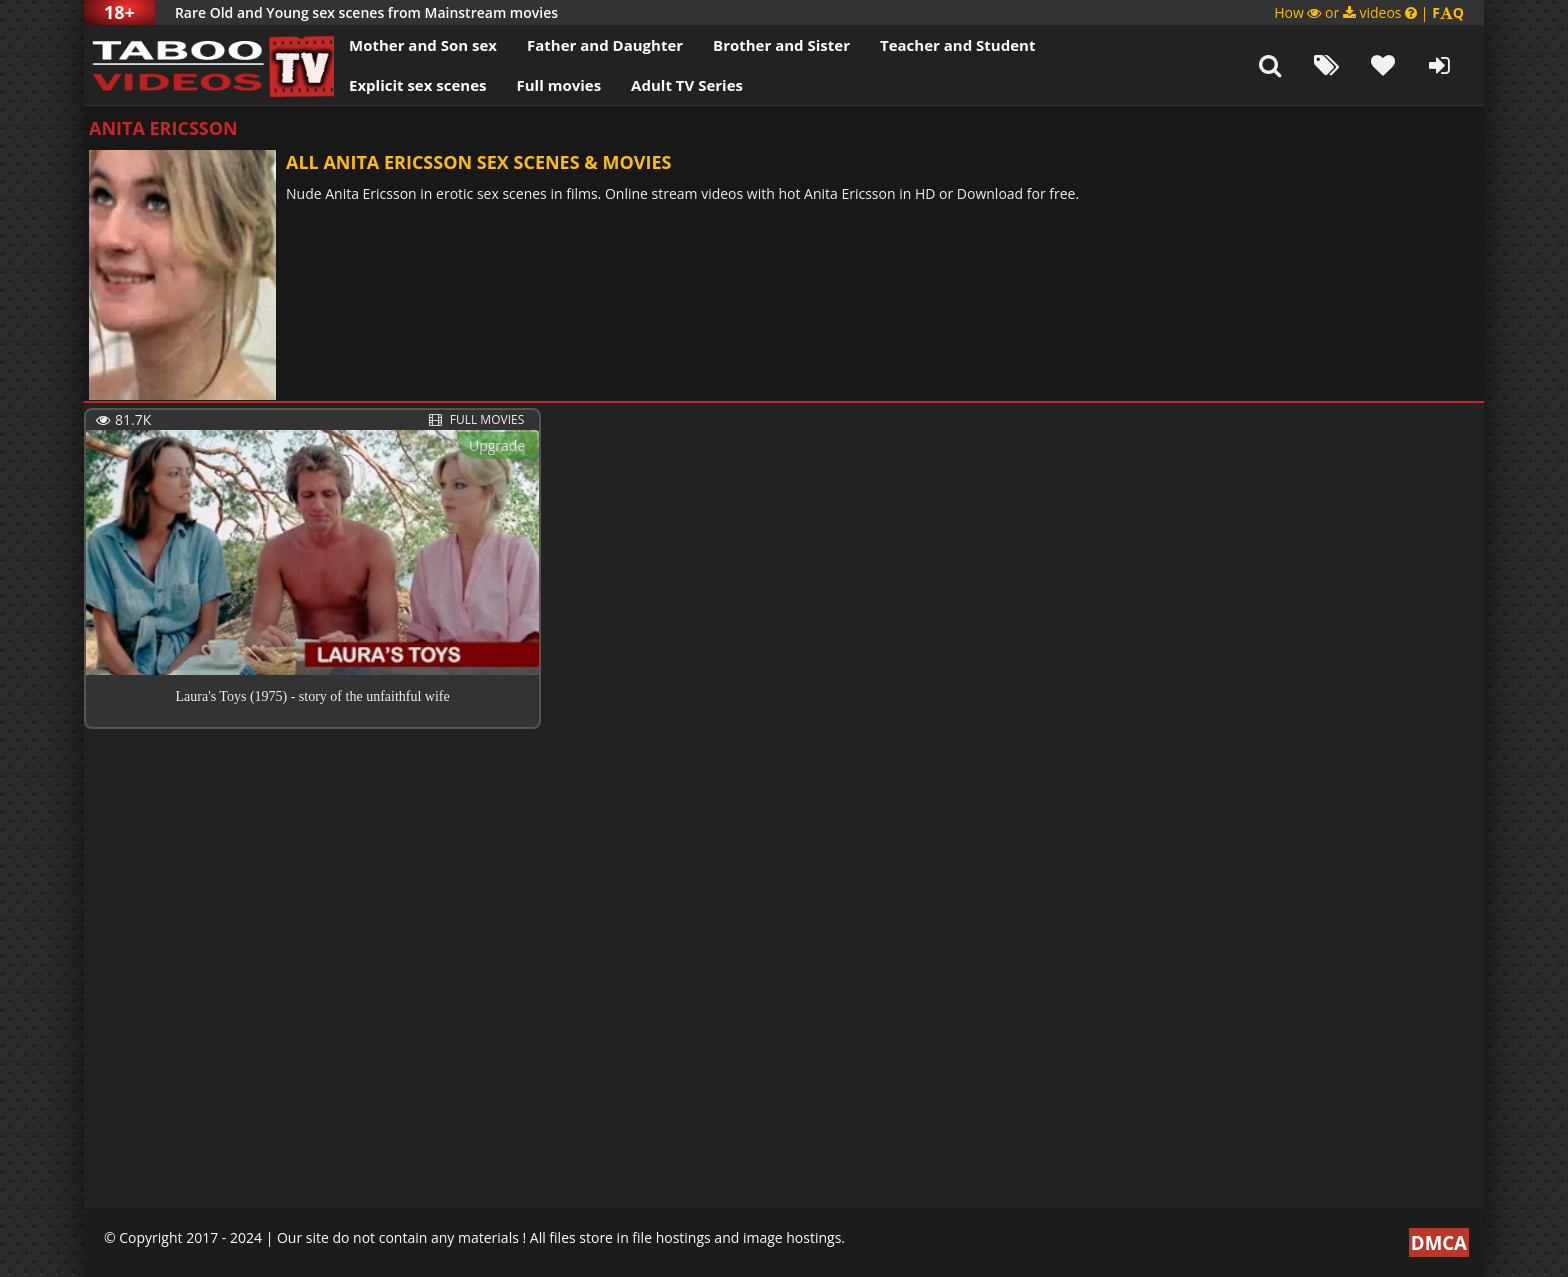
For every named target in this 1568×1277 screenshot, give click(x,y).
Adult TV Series (687, 85)
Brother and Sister (781, 45)
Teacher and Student (957, 45)
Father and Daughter (605, 45)
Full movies (559, 85)
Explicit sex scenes (418, 85)
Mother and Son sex (423, 45)
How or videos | (1369, 12)
